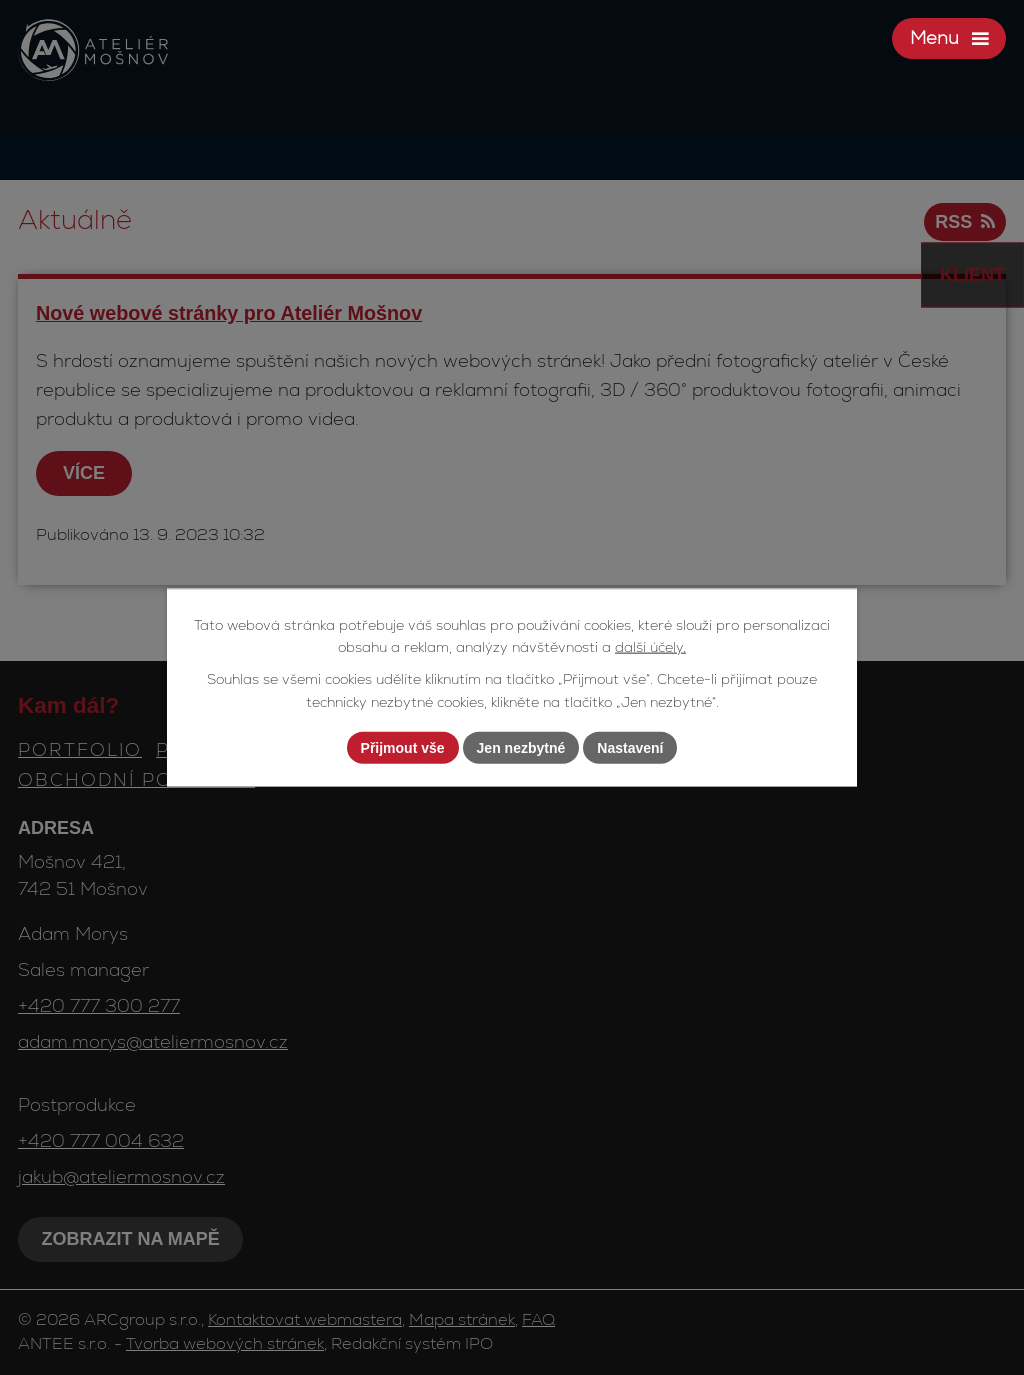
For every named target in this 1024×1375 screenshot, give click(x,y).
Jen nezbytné (521, 747)
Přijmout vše (403, 747)
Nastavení (630, 747)
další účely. (650, 647)
